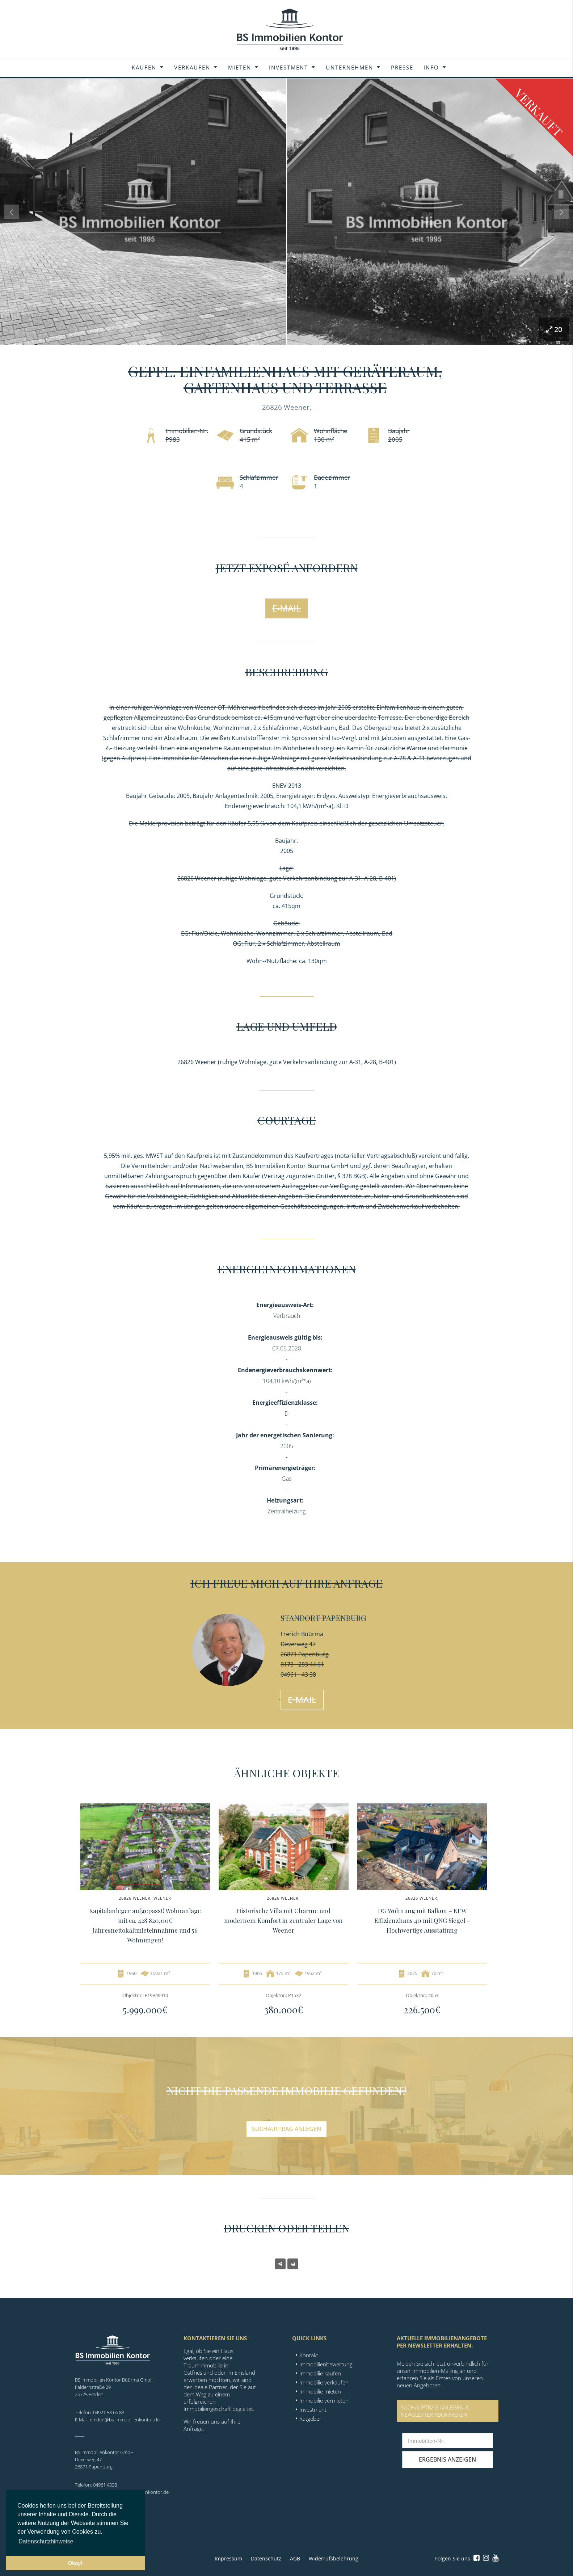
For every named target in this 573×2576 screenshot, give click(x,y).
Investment (288, 67)
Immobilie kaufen (320, 2373)
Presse (402, 67)
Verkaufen (192, 67)
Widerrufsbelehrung (333, 2558)
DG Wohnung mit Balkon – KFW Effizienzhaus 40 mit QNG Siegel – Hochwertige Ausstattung (422, 1920)
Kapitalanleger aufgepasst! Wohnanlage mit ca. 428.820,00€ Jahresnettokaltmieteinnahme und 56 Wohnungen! (145, 1925)
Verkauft (538, 112)
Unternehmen (349, 67)
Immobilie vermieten (324, 2400)
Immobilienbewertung (326, 2364)
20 (554, 329)
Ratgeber (310, 2418)
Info (431, 67)
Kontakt (308, 2355)
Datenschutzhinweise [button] (45, 2541)
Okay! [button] (75, 2563)
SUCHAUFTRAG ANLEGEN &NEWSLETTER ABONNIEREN (435, 2411)
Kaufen (144, 67)
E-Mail (286, 608)
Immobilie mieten (320, 2391)
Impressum (228, 2558)
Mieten (239, 67)
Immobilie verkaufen (324, 2382)
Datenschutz (266, 2558)
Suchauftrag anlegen (286, 2129)
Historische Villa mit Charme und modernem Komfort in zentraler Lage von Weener (283, 1920)
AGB (295, 2558)
